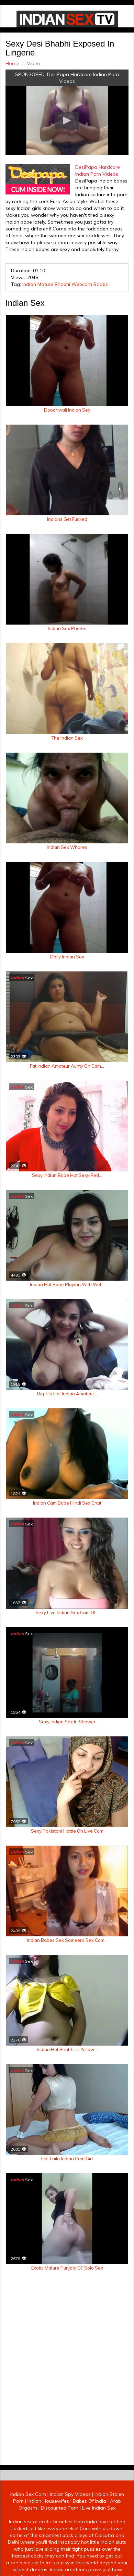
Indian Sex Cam (28, 2504)
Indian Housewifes (48, 2511)
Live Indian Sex (98, 2518)
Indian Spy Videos (70, 2504)
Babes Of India (89, 2511)
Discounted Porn (59, 2518)
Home (12, 63)
